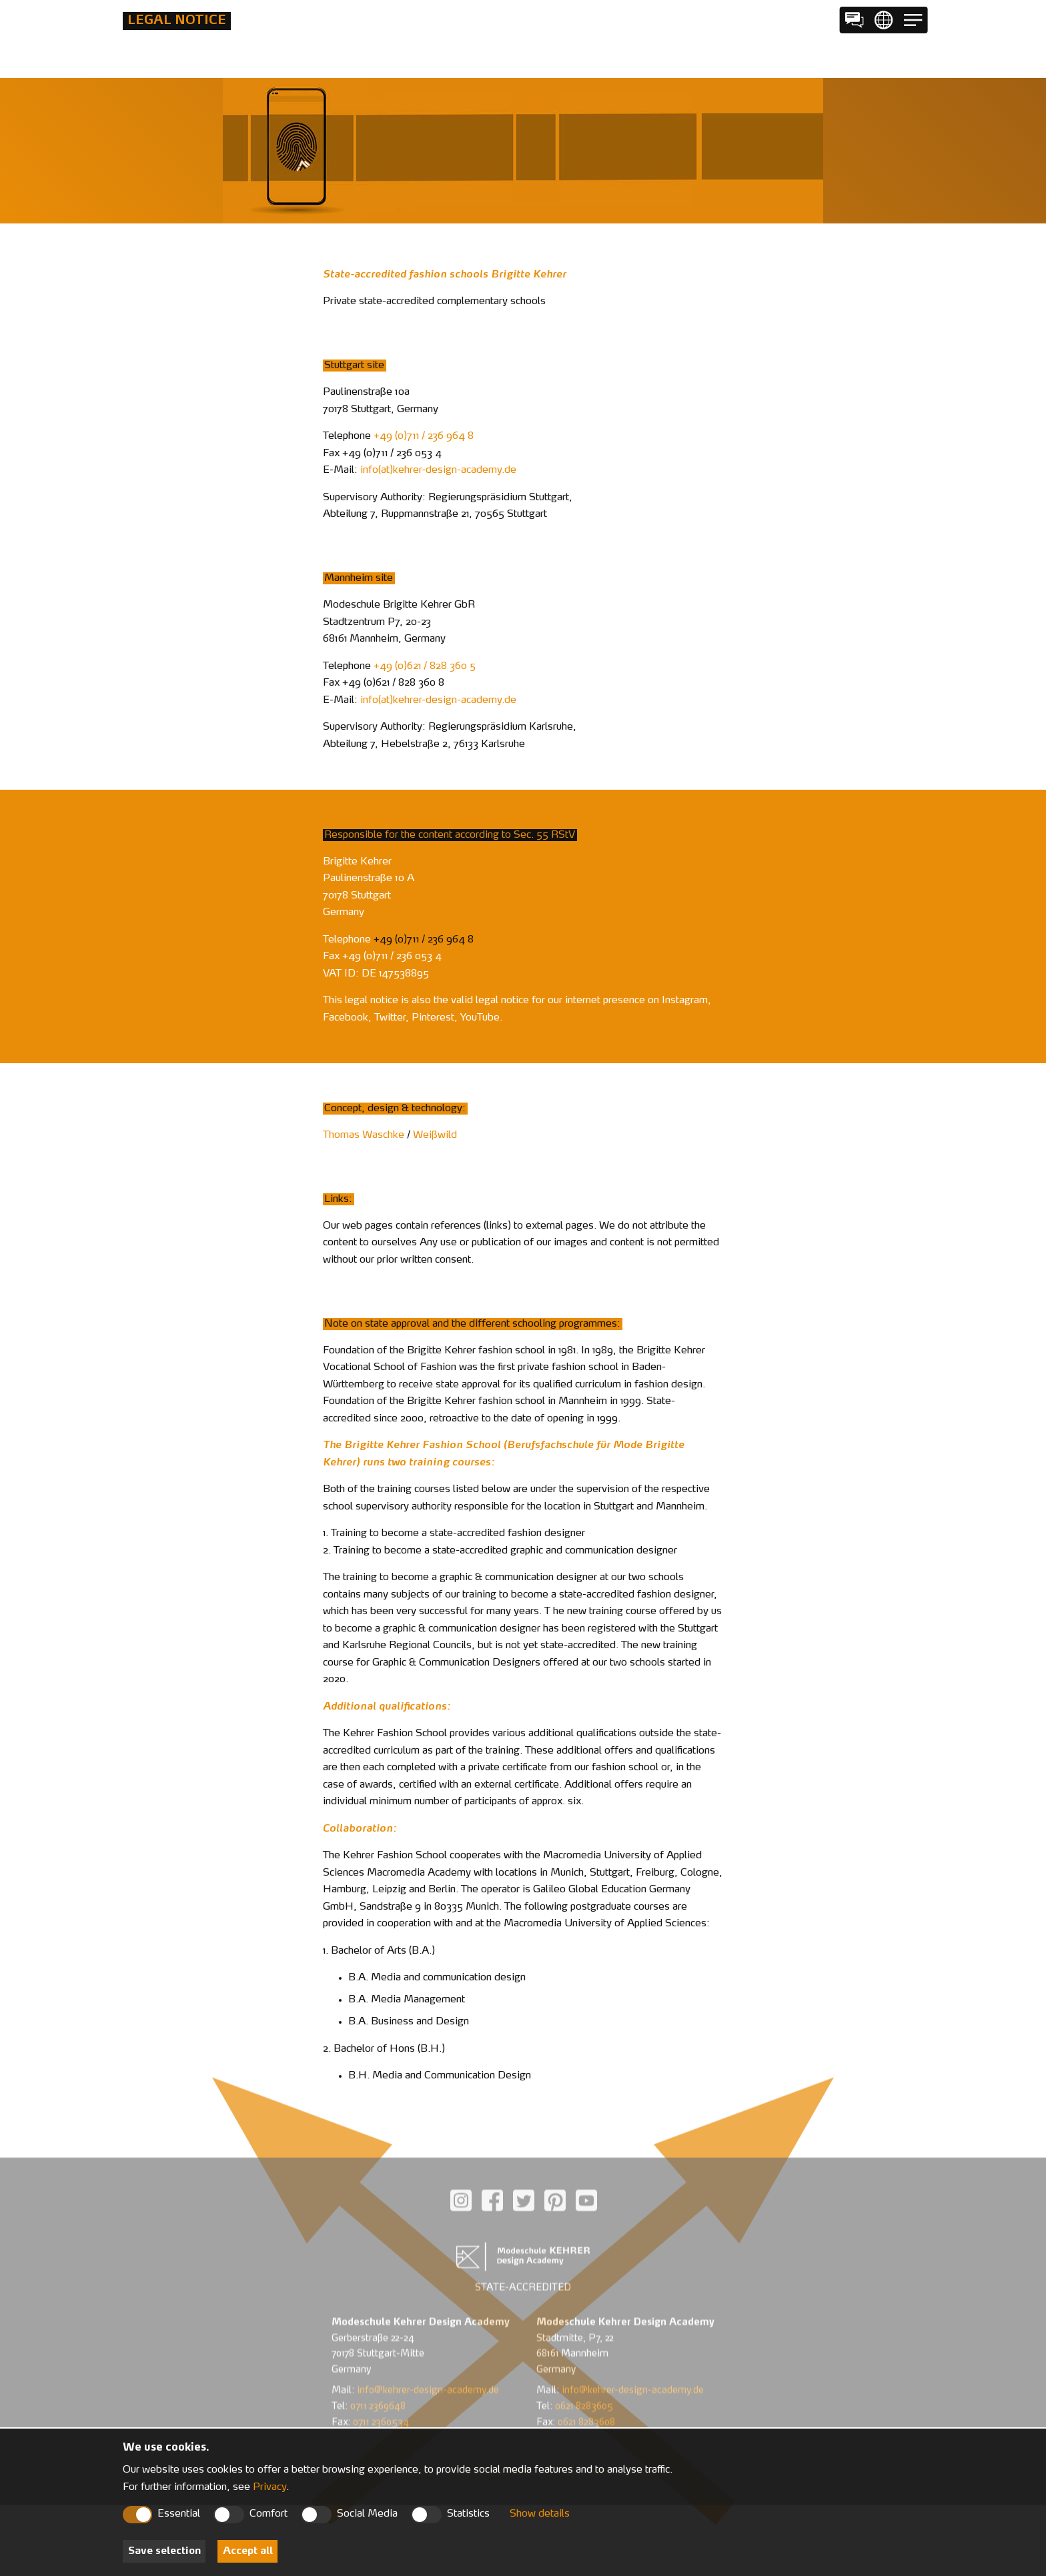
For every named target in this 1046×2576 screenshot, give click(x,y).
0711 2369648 (378, 2368)
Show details (540, 2514)
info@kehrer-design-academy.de (428, 2352)
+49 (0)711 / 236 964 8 (424, 437)
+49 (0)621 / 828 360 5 (425, 667)
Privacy (269, 2488)
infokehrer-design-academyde (438, 471)
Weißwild (435, 1136)
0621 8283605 (584, 2368)
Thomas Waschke (363, 1136)
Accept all (248, 2552)
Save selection (164, 2552)
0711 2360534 (381, 2384)
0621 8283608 (586, 2384)
